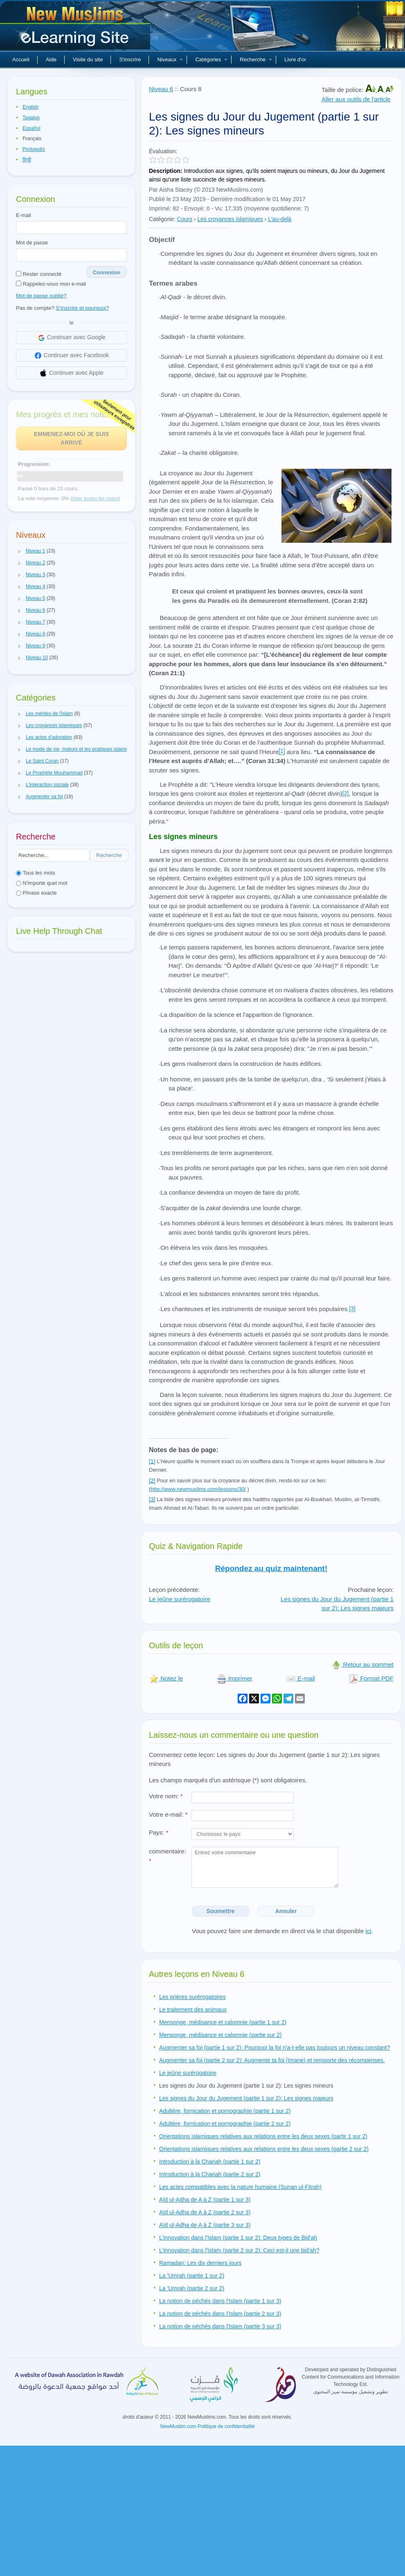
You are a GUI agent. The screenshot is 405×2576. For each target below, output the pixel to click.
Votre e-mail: (168, 1814)
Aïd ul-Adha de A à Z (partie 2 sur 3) (204, 2212)
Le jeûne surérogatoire (179, 1599)
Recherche (256, 59)
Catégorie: (162, 219)
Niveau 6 (161, 88)
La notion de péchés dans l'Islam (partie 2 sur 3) (220, 2313)
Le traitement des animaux (193, 2009)
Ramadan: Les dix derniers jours (200, 2263)
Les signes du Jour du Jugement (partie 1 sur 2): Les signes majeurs (337, 1604)
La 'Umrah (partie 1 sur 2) (191, 2275)
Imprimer (234, 1678)
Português (33, 149)
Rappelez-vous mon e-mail (51, 284)
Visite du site (88, 59)
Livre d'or (295, 59)
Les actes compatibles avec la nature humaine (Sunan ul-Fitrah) (240, 2187)
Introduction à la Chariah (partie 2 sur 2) (209, 2174)
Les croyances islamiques (230, 219)
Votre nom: (166, 1796)
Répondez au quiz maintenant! (271, 1568)
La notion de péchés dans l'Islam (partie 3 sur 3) (220, 2326)
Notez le (166, 1678)
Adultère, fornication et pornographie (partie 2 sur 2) (224, 2123)
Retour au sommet (362, 1664)
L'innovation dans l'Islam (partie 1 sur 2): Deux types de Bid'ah (238, 2237)
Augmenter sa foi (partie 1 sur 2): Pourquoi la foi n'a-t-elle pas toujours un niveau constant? (274, 2047)
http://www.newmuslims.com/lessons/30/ (198, 1489)
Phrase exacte (36, 893)
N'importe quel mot (41, 883)
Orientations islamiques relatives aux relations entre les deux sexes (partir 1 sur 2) (263, 2136)
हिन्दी (26, 160)
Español (31, 128)
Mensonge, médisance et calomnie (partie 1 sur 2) (222, 2022)
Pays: (159, 1832)
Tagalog (31, 118)
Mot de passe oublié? (41, 296)
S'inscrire (130, 59)
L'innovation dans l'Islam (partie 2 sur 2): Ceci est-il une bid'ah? (239, 2250)
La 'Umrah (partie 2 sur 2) (191, 2288)
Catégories (211, 59)
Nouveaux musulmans (76, 29)
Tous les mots (35, 873)
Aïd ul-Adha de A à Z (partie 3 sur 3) (204, 2225)
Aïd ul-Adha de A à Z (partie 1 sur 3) (204, 2199)
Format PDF (371, 1678)
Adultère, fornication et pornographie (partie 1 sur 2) (224, 2111)
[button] (19, 551)
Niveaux (170, 59)
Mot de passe (32, 242)
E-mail (23, 215)
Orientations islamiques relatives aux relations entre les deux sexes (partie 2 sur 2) (264, 2149)
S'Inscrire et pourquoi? (82, 308)
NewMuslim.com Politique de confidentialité (207, 2426)
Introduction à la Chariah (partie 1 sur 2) (209, 2161)
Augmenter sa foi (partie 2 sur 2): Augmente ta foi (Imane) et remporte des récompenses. (272, 2060)
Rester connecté (38, 274)
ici (368, 1930)
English (30, 107)
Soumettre (220, 1911)
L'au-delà (279, 219)
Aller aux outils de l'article (356, 99)
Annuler (286, 1911)
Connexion (106, 272)
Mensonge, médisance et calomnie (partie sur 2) (220, 2035)
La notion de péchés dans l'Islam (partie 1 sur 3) (220, 2301)
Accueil (20, 59)
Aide (51, 59)
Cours (184, 219)
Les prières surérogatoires (192, 1997)
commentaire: (167, 1856)
